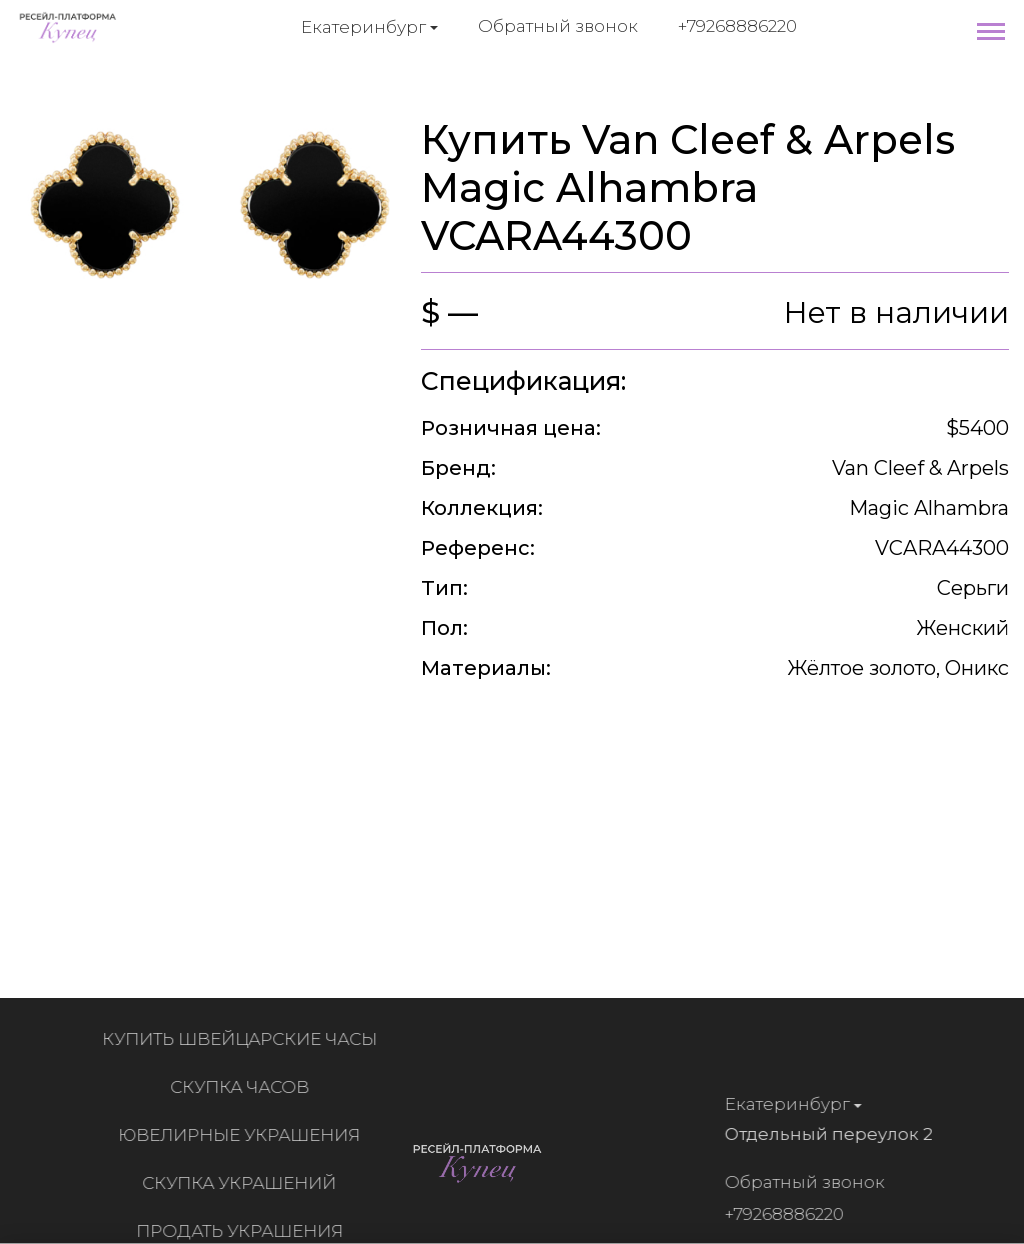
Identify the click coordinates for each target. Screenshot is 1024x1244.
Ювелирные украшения (244, 1135)
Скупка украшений (244, 1183)
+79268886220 (737, 26)
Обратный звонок (558, 26)
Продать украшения (244, 1231)
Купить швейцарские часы (244, 1039)
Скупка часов (244, 1087)
